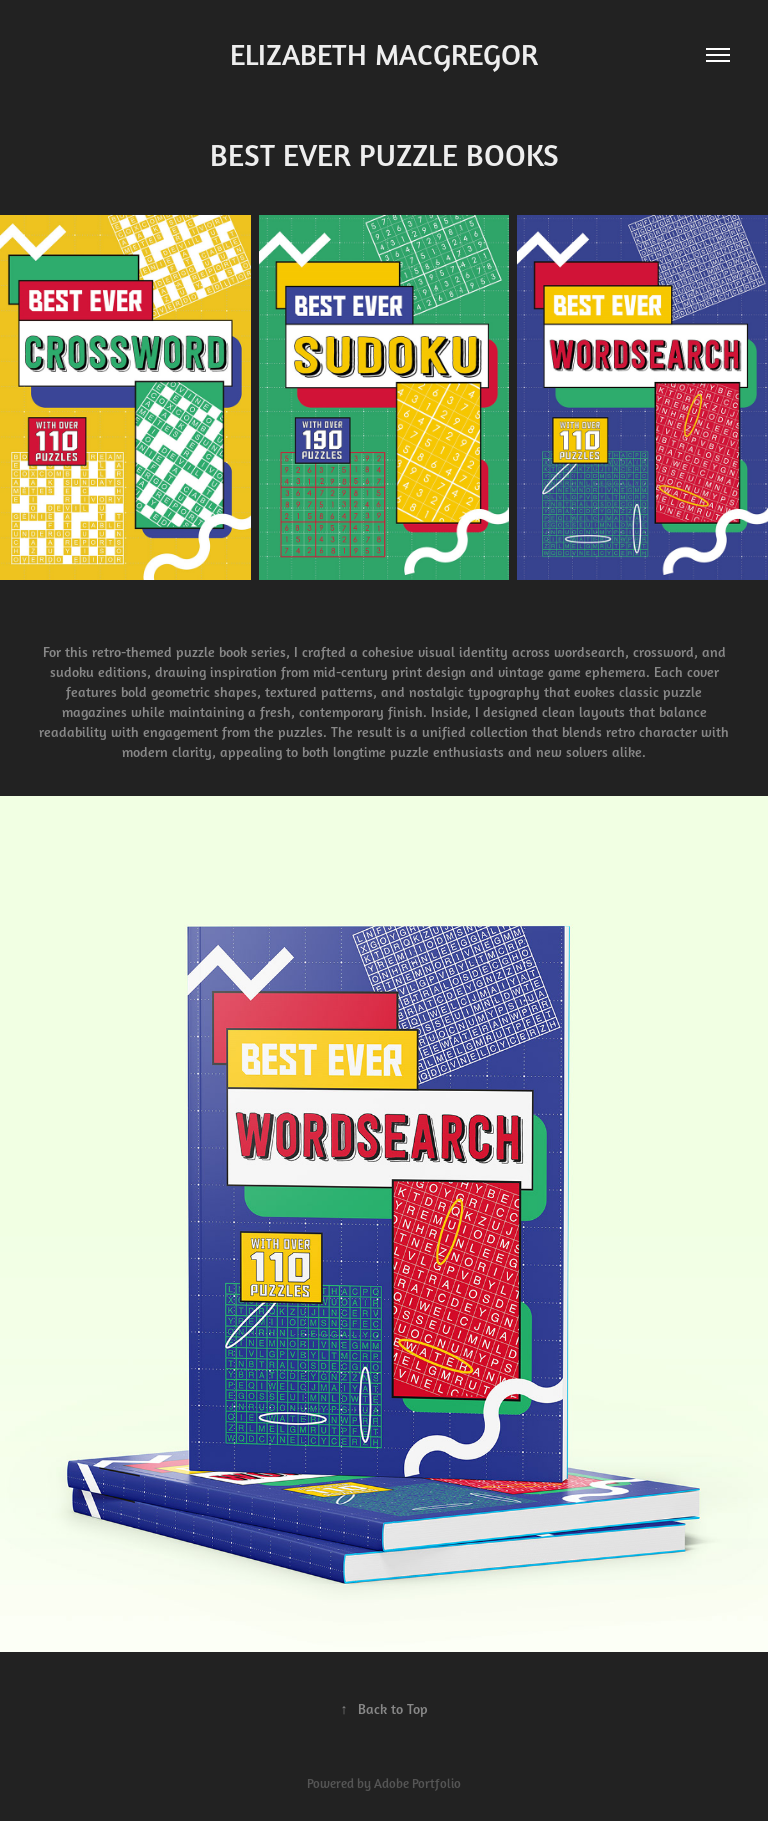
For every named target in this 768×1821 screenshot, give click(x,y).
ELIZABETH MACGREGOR (384, 54)
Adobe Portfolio (417, 1783)
